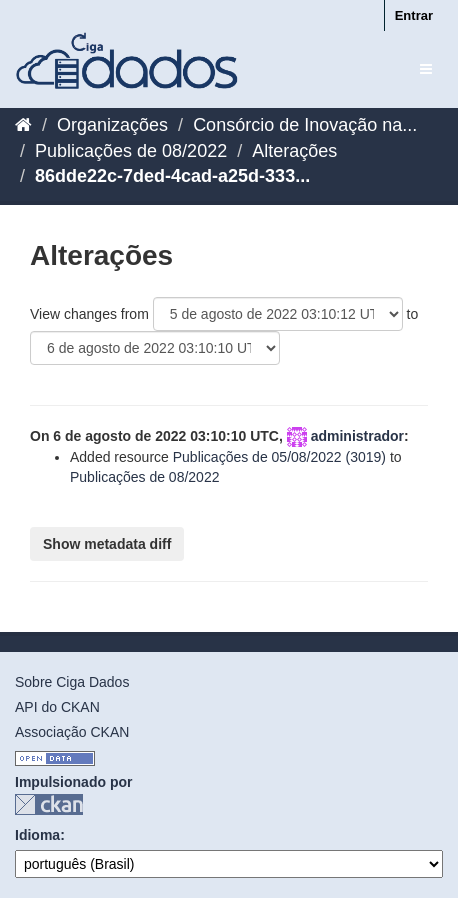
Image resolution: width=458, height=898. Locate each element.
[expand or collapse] (426, 69)
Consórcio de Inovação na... (305, 125)
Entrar (414, 15)
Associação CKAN (72, 732)
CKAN (49, 804)
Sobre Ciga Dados (72, 682)
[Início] (23, 125)
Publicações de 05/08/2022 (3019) (279, 457)
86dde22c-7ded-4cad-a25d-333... (172, 176)
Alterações (294, 151)
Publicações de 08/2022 (131, 151)
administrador (357, 436)
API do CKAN (57, 707)
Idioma (37, 835)
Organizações (112, 125)
